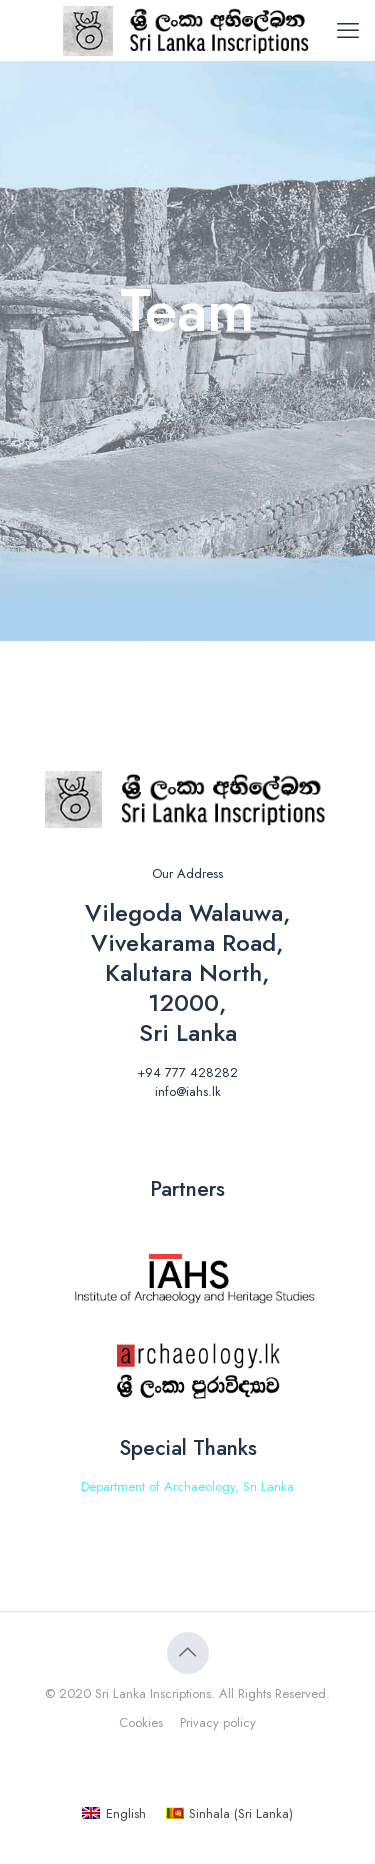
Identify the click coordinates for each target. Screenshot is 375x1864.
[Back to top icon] (188, 1653)
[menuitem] (113, 1813)
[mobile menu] (348, 30)
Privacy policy (218, 1722)
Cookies (141, 1722)
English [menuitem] (126, 1813)
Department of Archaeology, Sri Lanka (187, 1486)
